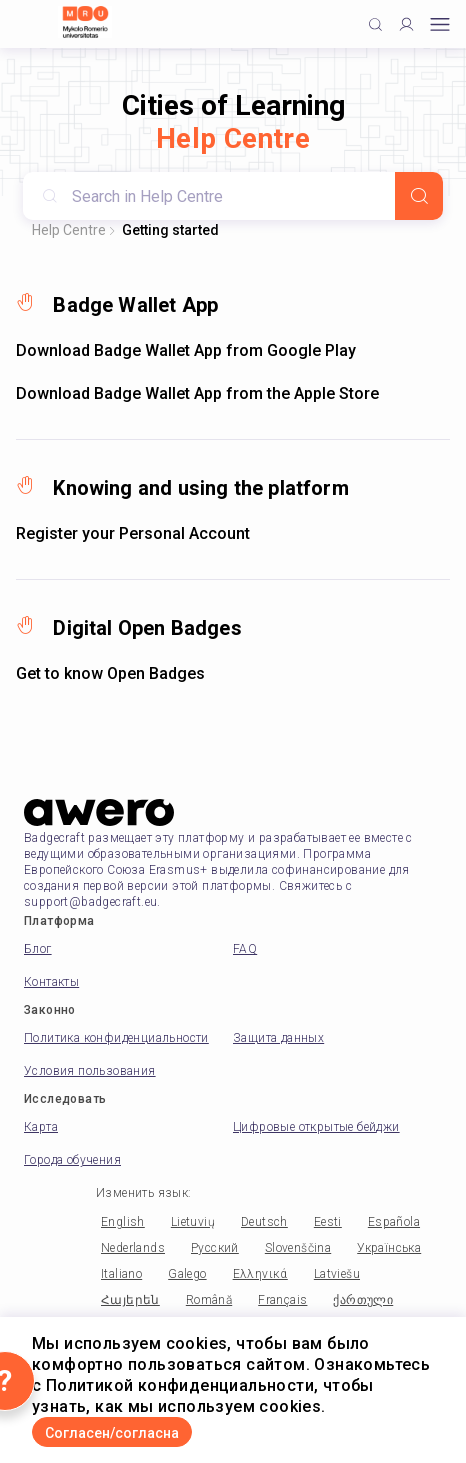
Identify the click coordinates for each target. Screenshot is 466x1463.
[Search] (419, 196)
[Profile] (406, 24)
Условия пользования (90, 1071)
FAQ (245, 949)
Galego (187, 1274)
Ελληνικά (260, 1274)
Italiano (121, 1274)
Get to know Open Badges (110, 673)
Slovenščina (298, 1248)
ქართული (363, 1300)
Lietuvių (193, 1222)
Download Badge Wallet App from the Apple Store (197, 393)
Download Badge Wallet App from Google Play (186, 350)
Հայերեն (130, 1300)
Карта (41, 1127)
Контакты (51, 982)
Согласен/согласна (112, 1433)
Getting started (170, 230)
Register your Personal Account (133, 533)
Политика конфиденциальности (116, 1038)
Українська (389, 1248)
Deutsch (264, 1222)
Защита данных (278, 1038)
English (123, 1222)
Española (394, 1222)
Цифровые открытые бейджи (316, 1127)
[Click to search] (375, 24)
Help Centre (69, 230)
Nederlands (133, 1248)
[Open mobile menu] (440, 24)
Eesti (328, 1222)
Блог (38, 949)
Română (209, 1300)
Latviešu (337, 1274)
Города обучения (72, 1160)
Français (282, 1300)
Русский (215, 1248)
